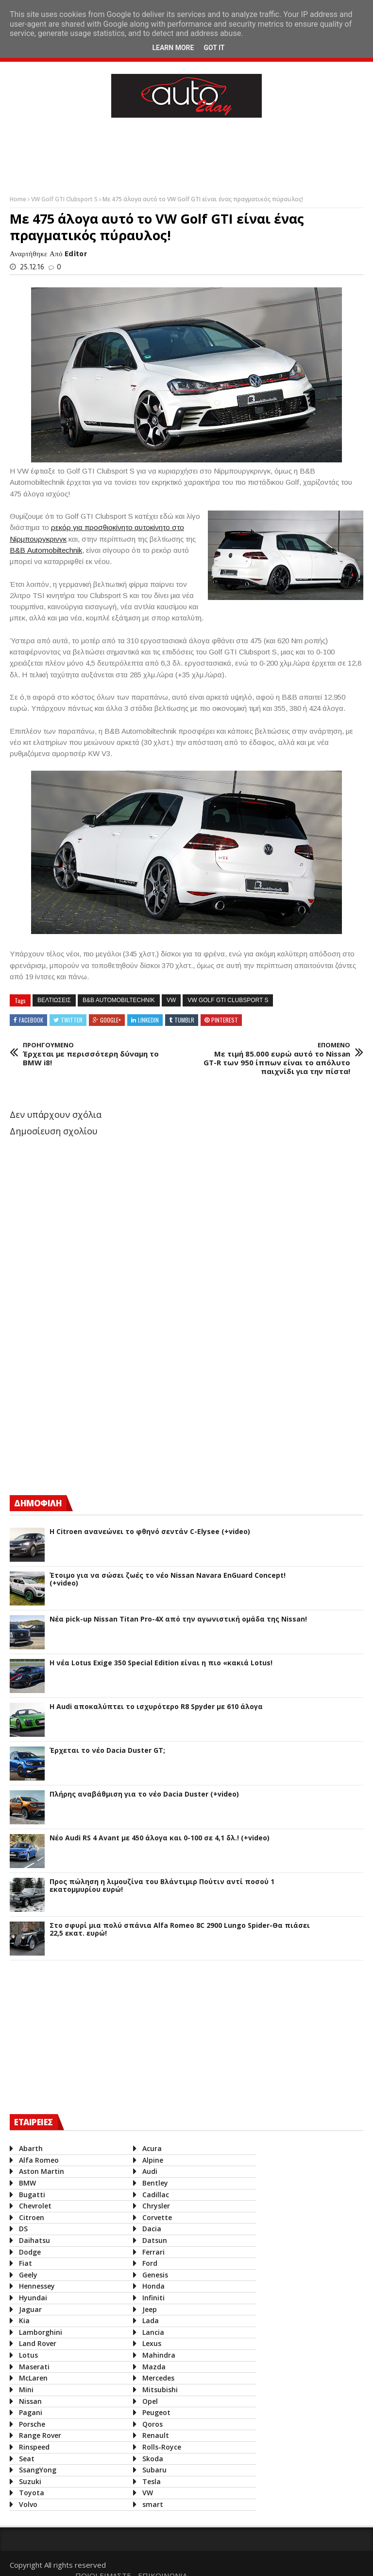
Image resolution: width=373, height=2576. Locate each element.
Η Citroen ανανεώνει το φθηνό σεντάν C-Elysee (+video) (150, 1532)
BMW (27, 2183)
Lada (148, 2320)
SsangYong (37, 2469)
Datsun (152, 2240)
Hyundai (33, 2297)
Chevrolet (35, 2205)
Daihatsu (34, 2240)
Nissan (30, 2401)
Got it (213, 48)
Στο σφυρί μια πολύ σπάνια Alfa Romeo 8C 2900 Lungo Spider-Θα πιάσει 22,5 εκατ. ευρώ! (180, 1930)
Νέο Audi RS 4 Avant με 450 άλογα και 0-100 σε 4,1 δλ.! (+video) (160, 1838)
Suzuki (30, 2481)
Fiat (25, 2263)
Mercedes (156, 2377)
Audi (147, 2171)
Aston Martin (41, 2171)
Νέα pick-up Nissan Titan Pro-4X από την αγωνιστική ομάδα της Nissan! (178, 1619)
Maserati (34, 2366)
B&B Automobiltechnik (119, 1000)
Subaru (152, 2469)
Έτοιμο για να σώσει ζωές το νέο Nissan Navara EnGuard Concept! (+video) (168, 1579)
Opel (148, 2401)
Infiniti (151, 2297)
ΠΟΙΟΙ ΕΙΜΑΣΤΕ (275, 2562)
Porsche (32, 2424)
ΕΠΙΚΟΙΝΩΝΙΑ (333, 2562)
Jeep (147, 2309)
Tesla (149, 2481)
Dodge (30, 2252)
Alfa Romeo (39, 2160)
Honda (151, 2286)
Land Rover (37, 2343)
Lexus (149, 2343)
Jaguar (30, 2309)
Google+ (110, 1020)
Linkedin (148, 1020)
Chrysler (154, 2205)
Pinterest (224, 1020)
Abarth (31, 2148)
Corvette (155, 2217)
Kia (24, 2320)
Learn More (173, 48)
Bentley (153, 2183)
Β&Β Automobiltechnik (46, 550)
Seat (26, 2458)
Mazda (152, 2366)
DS (23, 2228)
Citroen (31, 2217)
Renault (153, 2435)
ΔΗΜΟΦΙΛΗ (38, 1503)
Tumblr (184, 1020)
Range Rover (40, 2435)
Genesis (153, 2274)
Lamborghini (40, 2332)
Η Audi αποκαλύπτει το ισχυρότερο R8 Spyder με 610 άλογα (156, 1707)
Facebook (31, 1020)
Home (19, 199)
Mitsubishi (158, 2389)
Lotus (28, 2355)
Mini (26, 2389)
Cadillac (153, 2194)
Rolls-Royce (159, 2447)
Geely (28, 2274)
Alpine (150, 2160)
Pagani (30, 2412)
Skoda (150, 2458)
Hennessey (37, 2286)
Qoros (150, 2424)
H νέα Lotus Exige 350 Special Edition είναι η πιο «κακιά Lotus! (161, 1663)
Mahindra (156, 2355)
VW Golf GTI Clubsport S (65, 199)
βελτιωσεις (54, 1000)
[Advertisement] (186, 154)
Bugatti (32, 2194)
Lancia (151, 2332)
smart (150, 2504)
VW (171, 1000)
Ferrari (151, 2252)
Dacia (149, 2228)
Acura (150, 2148)
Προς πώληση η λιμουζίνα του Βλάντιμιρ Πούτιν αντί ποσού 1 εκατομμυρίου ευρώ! (162, 1886)
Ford (147, 2263)
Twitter (72, 1020)
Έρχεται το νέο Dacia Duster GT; (107, 1751)
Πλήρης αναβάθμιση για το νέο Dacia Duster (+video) (144, 1794)
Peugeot (154, 2412)
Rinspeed (34, 2447)
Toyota (31, 2492)
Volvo (28, 2504)
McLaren (33, 2377)
